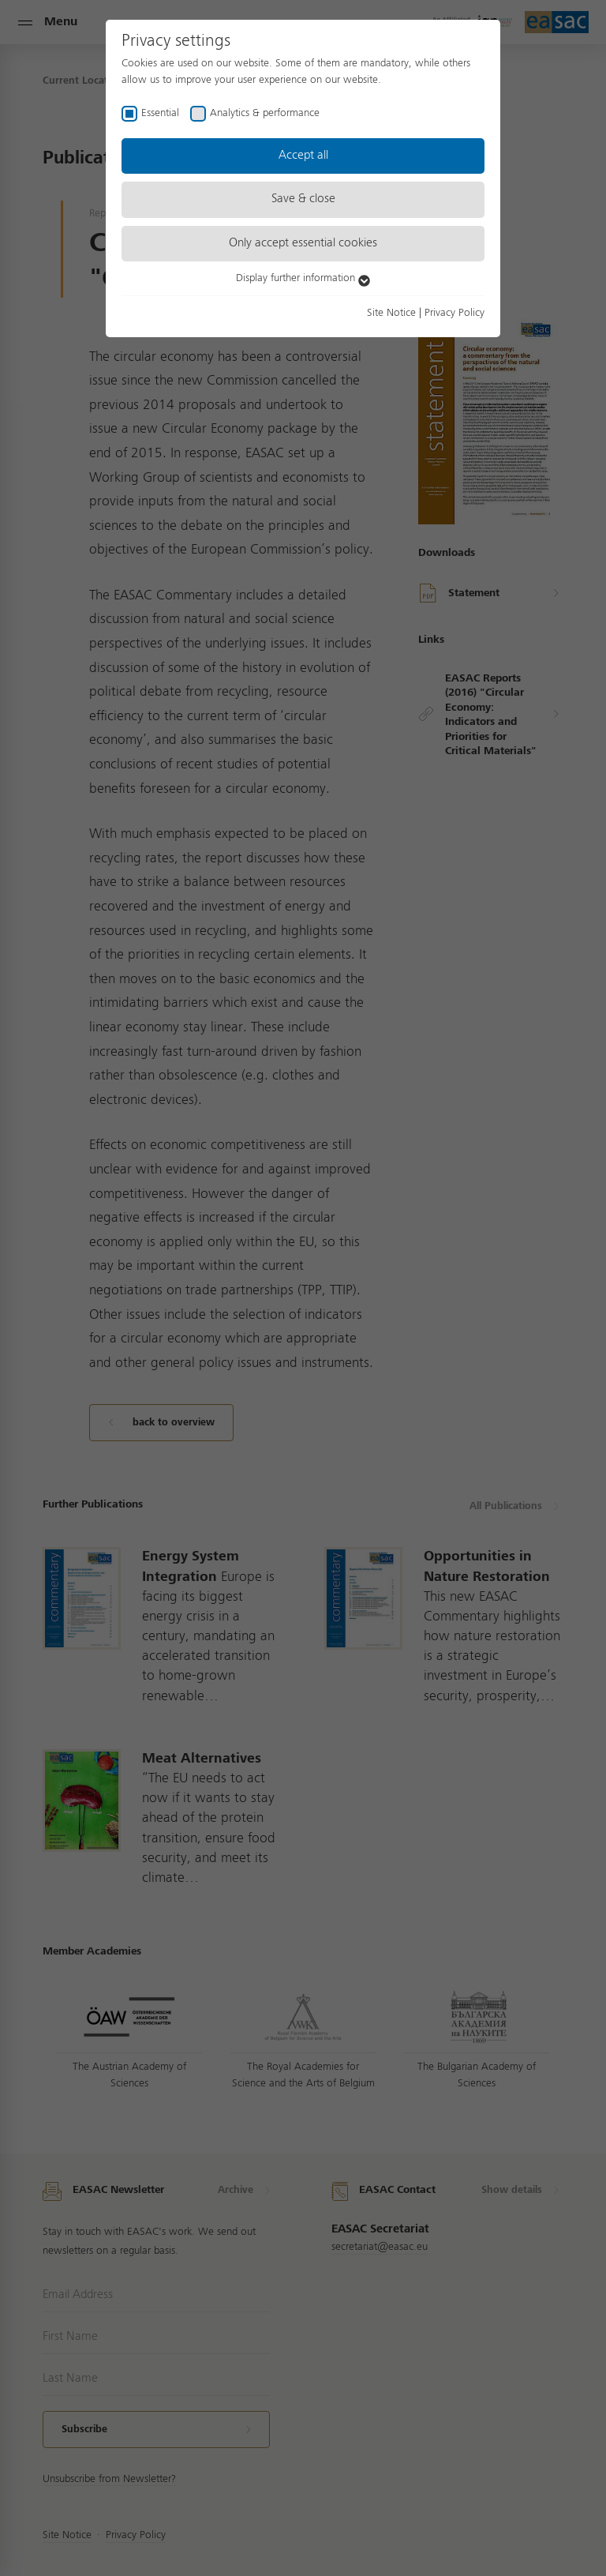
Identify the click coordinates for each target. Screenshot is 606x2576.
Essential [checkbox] (160, 112)
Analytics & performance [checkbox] (265, 112)
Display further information (303, 278)
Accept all (303, 155)
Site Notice (391, 312)
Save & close (303, 199)
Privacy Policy (454, 312)
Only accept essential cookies (303, 243)
